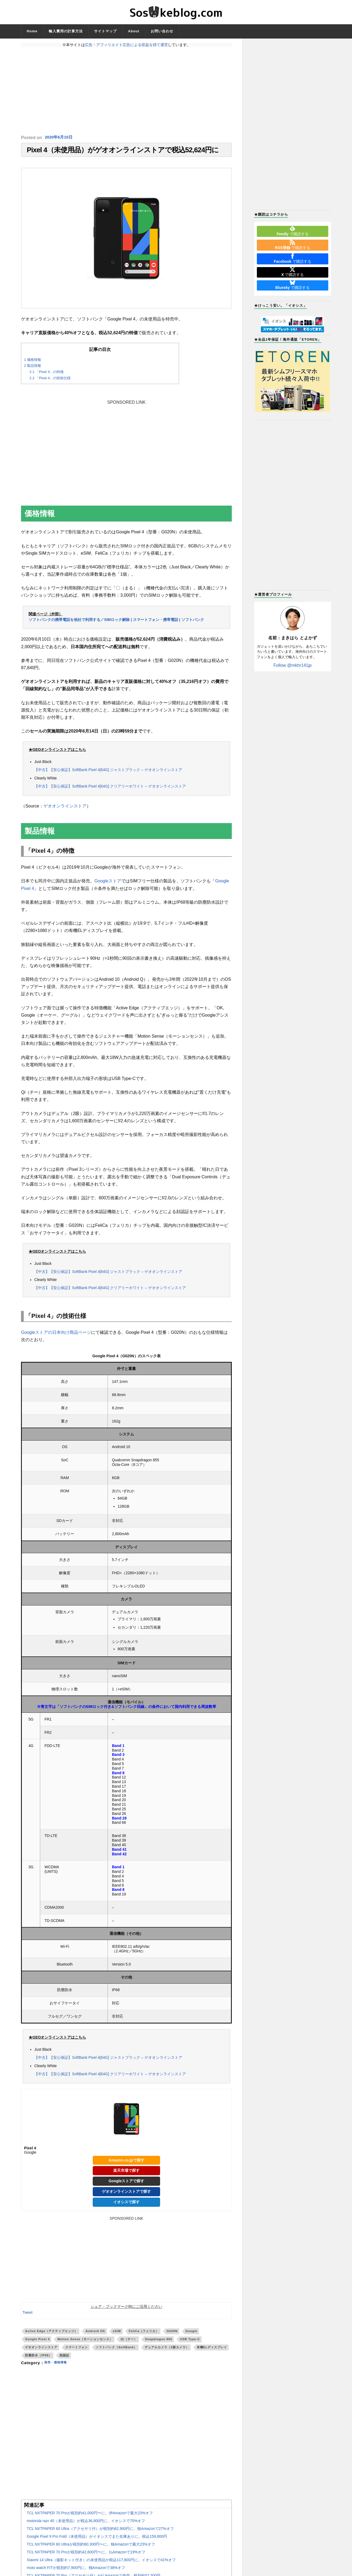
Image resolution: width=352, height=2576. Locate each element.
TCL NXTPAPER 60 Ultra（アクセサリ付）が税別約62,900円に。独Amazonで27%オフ (100, 2531)
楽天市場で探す (126, 2173)
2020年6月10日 (59, 137)
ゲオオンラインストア (65, 808)
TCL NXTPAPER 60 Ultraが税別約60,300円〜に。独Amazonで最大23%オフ (91, 2547)
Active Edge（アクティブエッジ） (51, 2333)
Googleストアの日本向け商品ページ (56, 1335)
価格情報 (32, 362)
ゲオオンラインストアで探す (126, 2194)
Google (191, 2333)
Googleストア (107, 884)
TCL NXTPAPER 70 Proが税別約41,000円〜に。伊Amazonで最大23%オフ (90, 2515)
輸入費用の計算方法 (66, 31)
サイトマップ (105, 31)
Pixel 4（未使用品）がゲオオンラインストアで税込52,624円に (123, 151)
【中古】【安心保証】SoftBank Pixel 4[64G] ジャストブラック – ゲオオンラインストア (108, 771)
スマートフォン (76, 2349)
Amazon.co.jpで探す (126, 2163)
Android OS (95, 2333)
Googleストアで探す (126, 2183)
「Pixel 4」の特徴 (46, 374)
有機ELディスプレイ (212, 2349)
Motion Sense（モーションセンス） (85, 2341)
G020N (172, 2333)
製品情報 (32, 369)
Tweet (27, 2315)
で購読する (292, 231)
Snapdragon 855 (158, 2341)
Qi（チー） (128, 2341)
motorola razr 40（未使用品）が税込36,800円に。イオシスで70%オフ (86, 2523)
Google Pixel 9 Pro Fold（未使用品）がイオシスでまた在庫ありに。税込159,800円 (97, 2539)
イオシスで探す (126, 2204)
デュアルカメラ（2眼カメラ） (167, 2349)
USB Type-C (190, 2341)
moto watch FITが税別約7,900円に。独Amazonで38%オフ (76, 2570)
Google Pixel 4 (37, 2341)
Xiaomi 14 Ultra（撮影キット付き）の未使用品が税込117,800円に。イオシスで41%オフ (101, 2562)
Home (32, 31)
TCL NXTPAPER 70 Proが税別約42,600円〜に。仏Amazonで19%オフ (86, 2555)
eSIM (117, 2333)
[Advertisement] (126, 91)
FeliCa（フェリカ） (144, 2333)
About (133, 31)
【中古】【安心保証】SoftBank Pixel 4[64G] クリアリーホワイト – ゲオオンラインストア (110, 787)
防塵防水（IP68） (38, 2358)
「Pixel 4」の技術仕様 (50, 381)
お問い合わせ (162, 31)
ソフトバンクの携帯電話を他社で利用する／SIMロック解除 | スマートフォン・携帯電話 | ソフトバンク (116, 622)
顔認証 (64, 2358)
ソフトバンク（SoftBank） (116, 2349)
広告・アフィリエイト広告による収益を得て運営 (126, 45)
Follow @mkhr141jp (293, 665)
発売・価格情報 (58, 2366)
